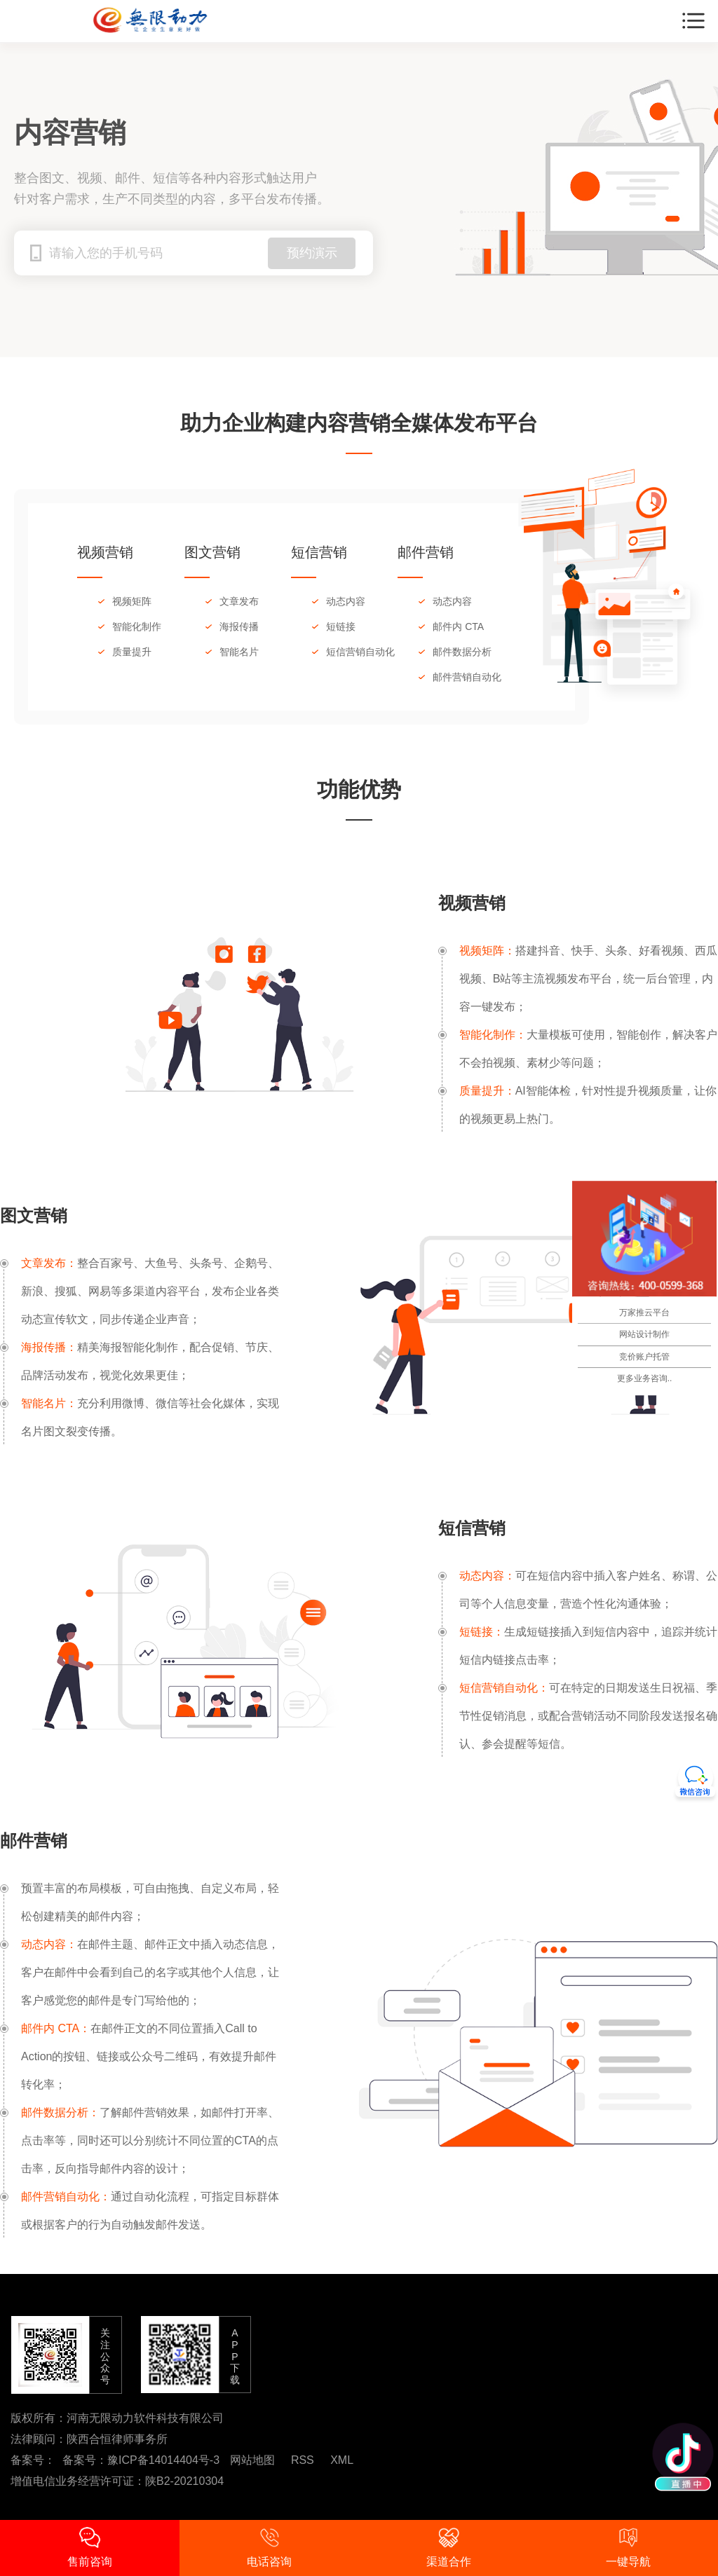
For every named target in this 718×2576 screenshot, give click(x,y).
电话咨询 (269, 2547)
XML (341, 2460)
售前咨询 (89, 2547)
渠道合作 (448, 2547)
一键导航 (628, 2547)
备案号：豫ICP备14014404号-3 (140, 2460)
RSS (302, 2460)
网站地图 (252, 2460)
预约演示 (312, 253)
